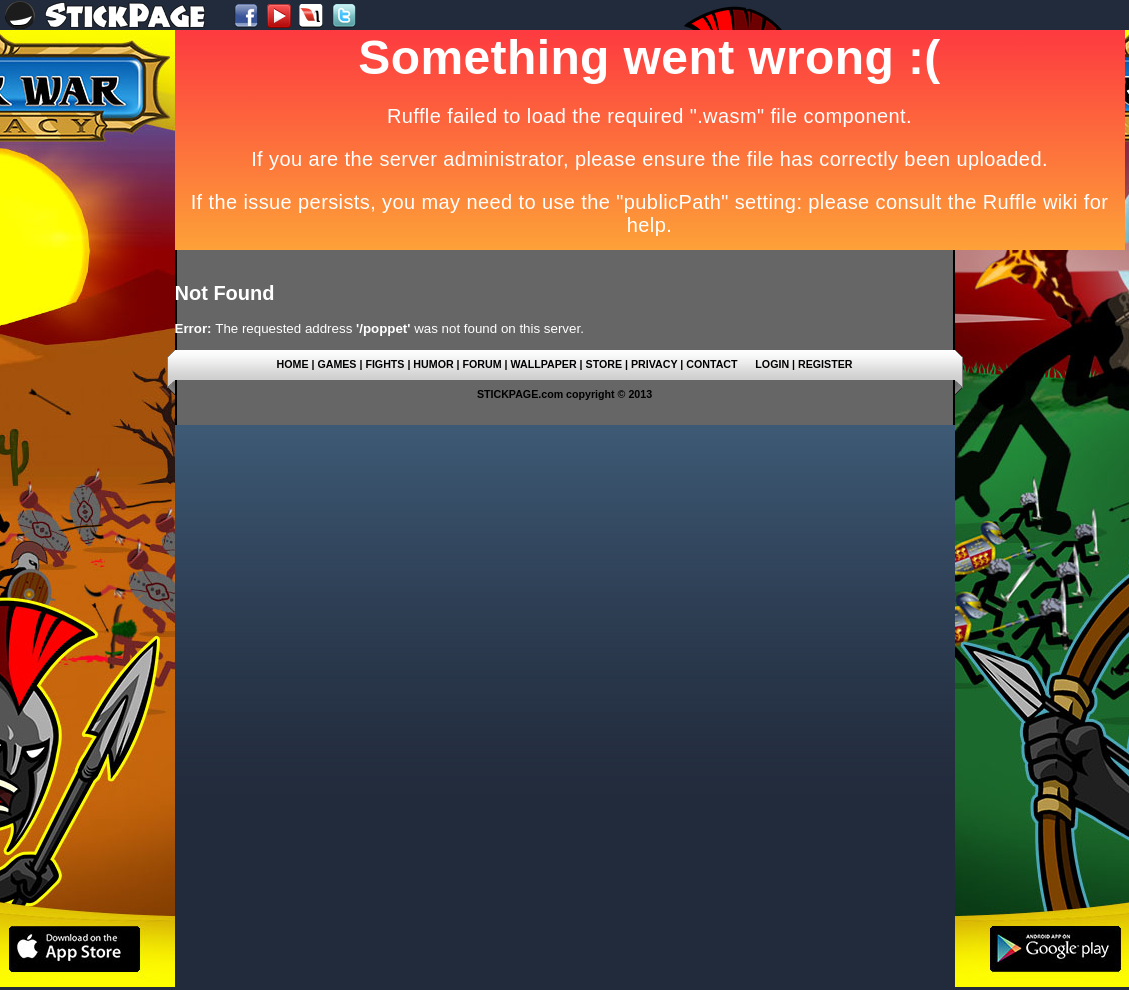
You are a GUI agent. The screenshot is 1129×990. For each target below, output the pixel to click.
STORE (604, 364)
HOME (293, 364)
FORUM (482, 364)
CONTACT (711, 364)
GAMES (336, 364)
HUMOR (433, 364)
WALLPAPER (544, 364)
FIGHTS (384, 364)
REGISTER (825, 364)
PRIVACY (654, 364)
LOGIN (772, 364)
